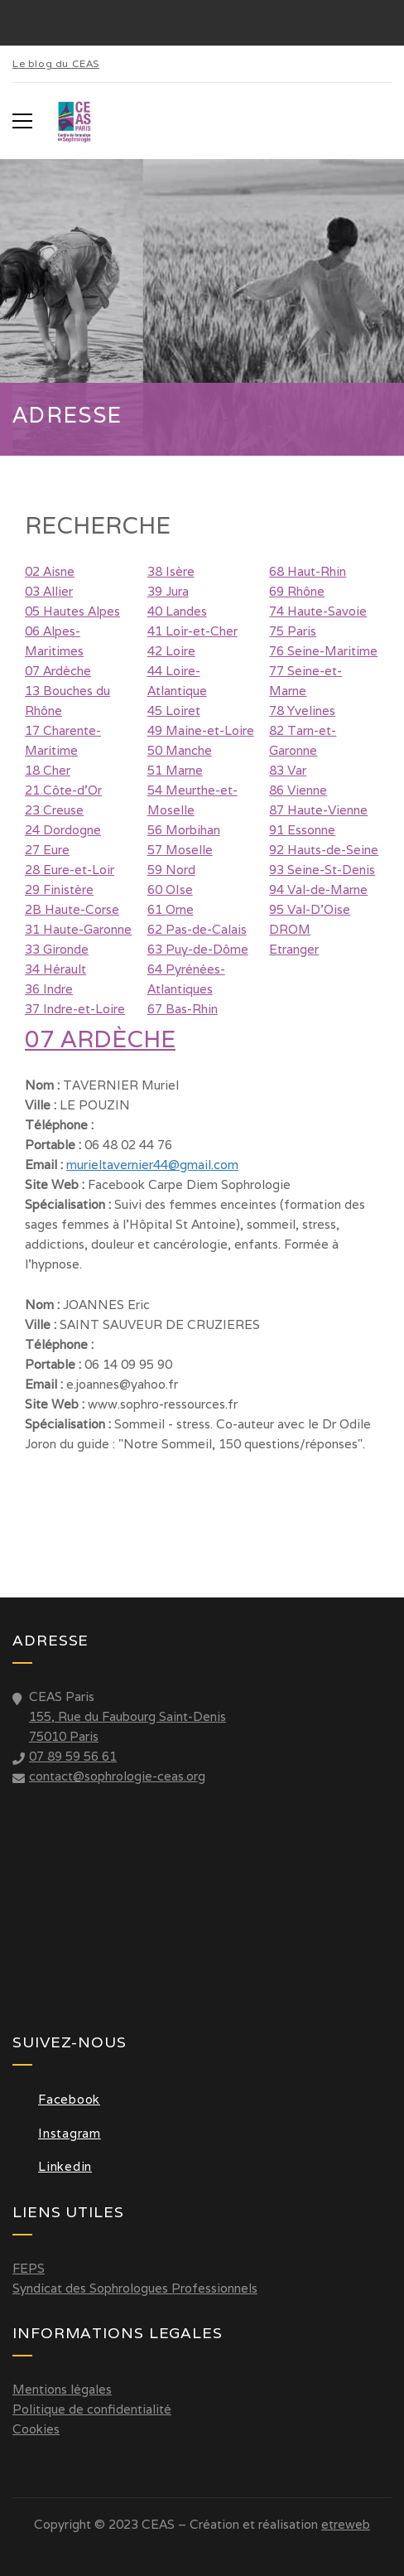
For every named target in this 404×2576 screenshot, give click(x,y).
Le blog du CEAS (55, 63)
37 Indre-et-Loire (75, 1009)
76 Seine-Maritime (323, 651)
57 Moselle (180, 850)
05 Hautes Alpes (72, 611)
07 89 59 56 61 (73, 1756)
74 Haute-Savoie (318, 611)
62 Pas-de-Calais (197, 929)
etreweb (345, 2524)
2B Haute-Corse (72, 909)
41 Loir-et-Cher (192, 631)
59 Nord (171, 869)
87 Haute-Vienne (318, 810)
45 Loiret (173, 710)
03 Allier (49, 591)
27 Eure (47, 850)
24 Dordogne (63, 830)
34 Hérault (55, 969)
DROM (289, 929)
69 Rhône (297, 591)
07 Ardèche (58, 671)
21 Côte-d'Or (63, 790)
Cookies (36, 2429)
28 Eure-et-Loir (69, 869)
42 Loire (171, 651)
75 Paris (292, 631)
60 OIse (170, 889)
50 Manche (179, 750)
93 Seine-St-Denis (322, 869)
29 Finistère (59, 889)
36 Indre (49, 989)
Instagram (56, 2133)
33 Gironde (57, 949)
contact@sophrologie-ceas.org (117, 1776)
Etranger (294, 949)
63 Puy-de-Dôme (197, 949)
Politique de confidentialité (91, 2409)
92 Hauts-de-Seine (323, 850)
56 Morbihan (183, 830)
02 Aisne (50, 571)
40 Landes (177, 611)
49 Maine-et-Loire (200, 730)
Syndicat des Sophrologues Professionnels (134, 2288)
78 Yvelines (302, 710)
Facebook (56, 2099)
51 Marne (175, 770)
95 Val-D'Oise (309, 909)
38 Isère (171, 571)
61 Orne (170, 909)
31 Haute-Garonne (78, 929)
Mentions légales (62, 2389)
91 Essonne (302, 830)
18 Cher (47, 770)
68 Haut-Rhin (307, 571)
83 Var (287, 770)
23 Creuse (54, 810)
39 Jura (168, 591)
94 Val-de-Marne (318, 889)
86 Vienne (298, 790)
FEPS (28, 2268)
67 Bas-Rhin (182, 1009)
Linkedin (52, 2166)
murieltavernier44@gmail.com (152, 1164)
